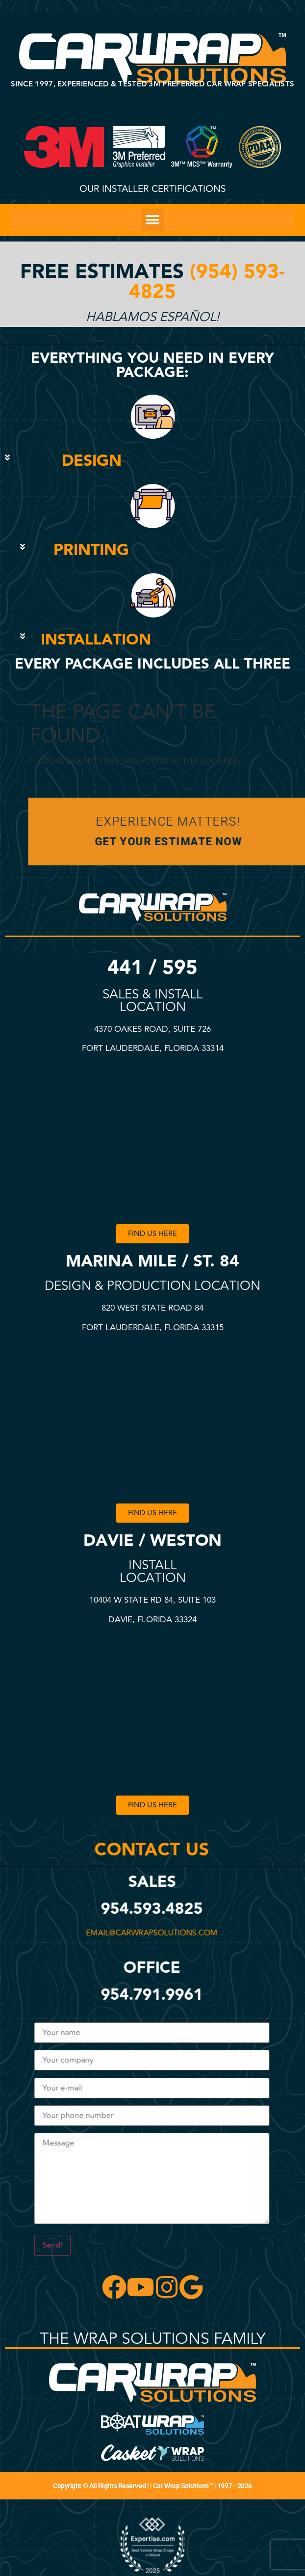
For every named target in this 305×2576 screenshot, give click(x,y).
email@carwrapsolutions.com (148, 1933)
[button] (153, 220)
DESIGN (92, 461)
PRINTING (91, 550)
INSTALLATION (96, 640)
